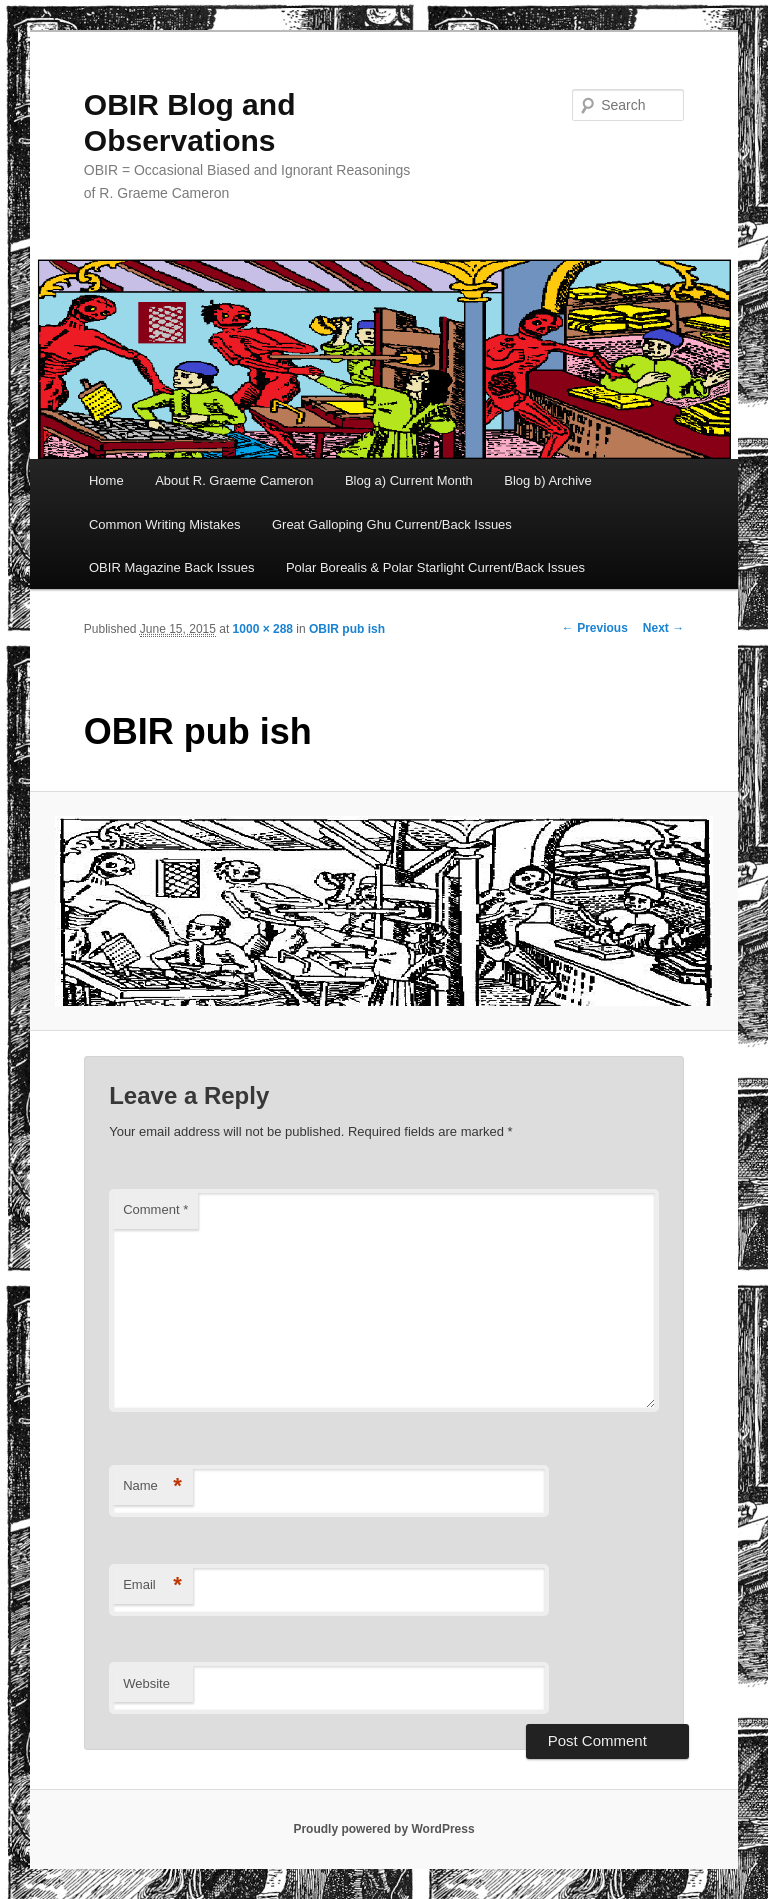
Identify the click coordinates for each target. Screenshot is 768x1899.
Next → (663, 628)
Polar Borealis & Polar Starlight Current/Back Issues (435, 567)
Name (152, 1486)
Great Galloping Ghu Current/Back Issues (392, 524)
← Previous (595, 628)
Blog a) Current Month (409, 480)
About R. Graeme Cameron (234, 480)
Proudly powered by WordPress (383, 1829)
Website (146, 1683)
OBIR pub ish (347, 629)
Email (152, 1585)
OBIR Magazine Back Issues (171, 567)
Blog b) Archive (547, 480)
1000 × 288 (263, 629)
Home (106, 480)
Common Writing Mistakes (164, 524)
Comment (155, 1209)
